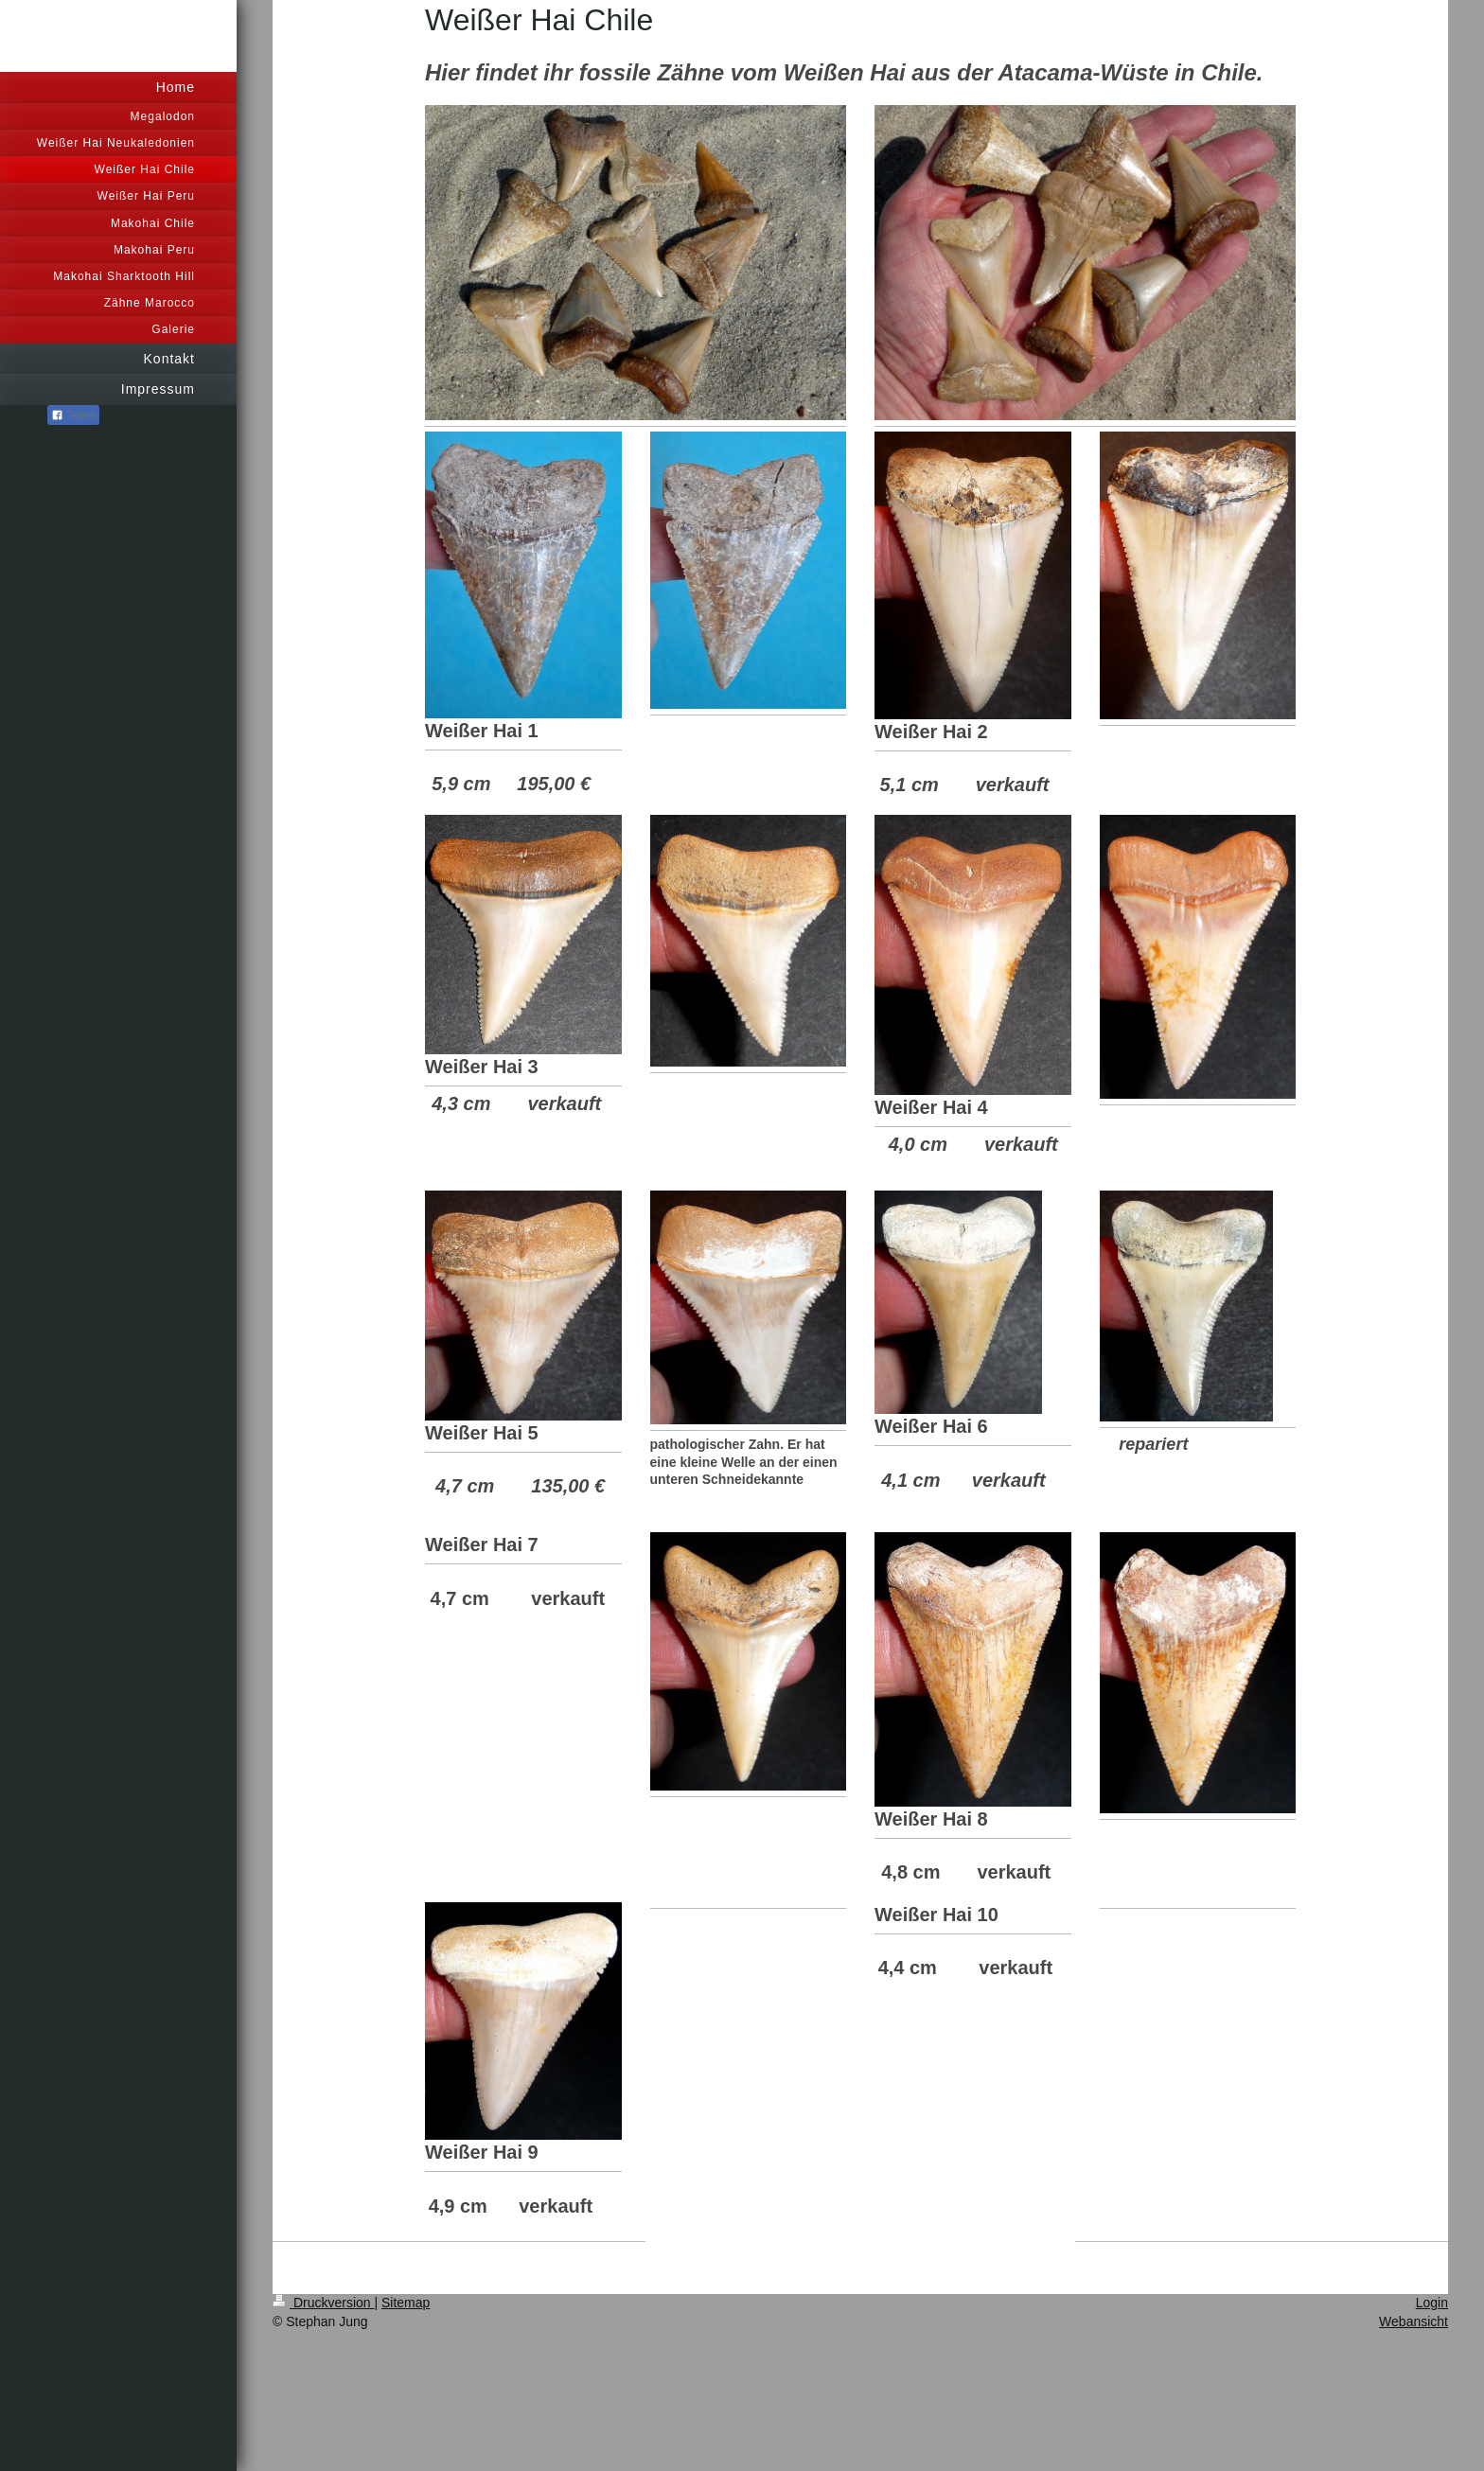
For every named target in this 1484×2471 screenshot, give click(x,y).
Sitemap (405, 2302)
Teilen (73, 415)
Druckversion (323, 2302)
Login (1432, 2302)
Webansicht (1413, 2321)
